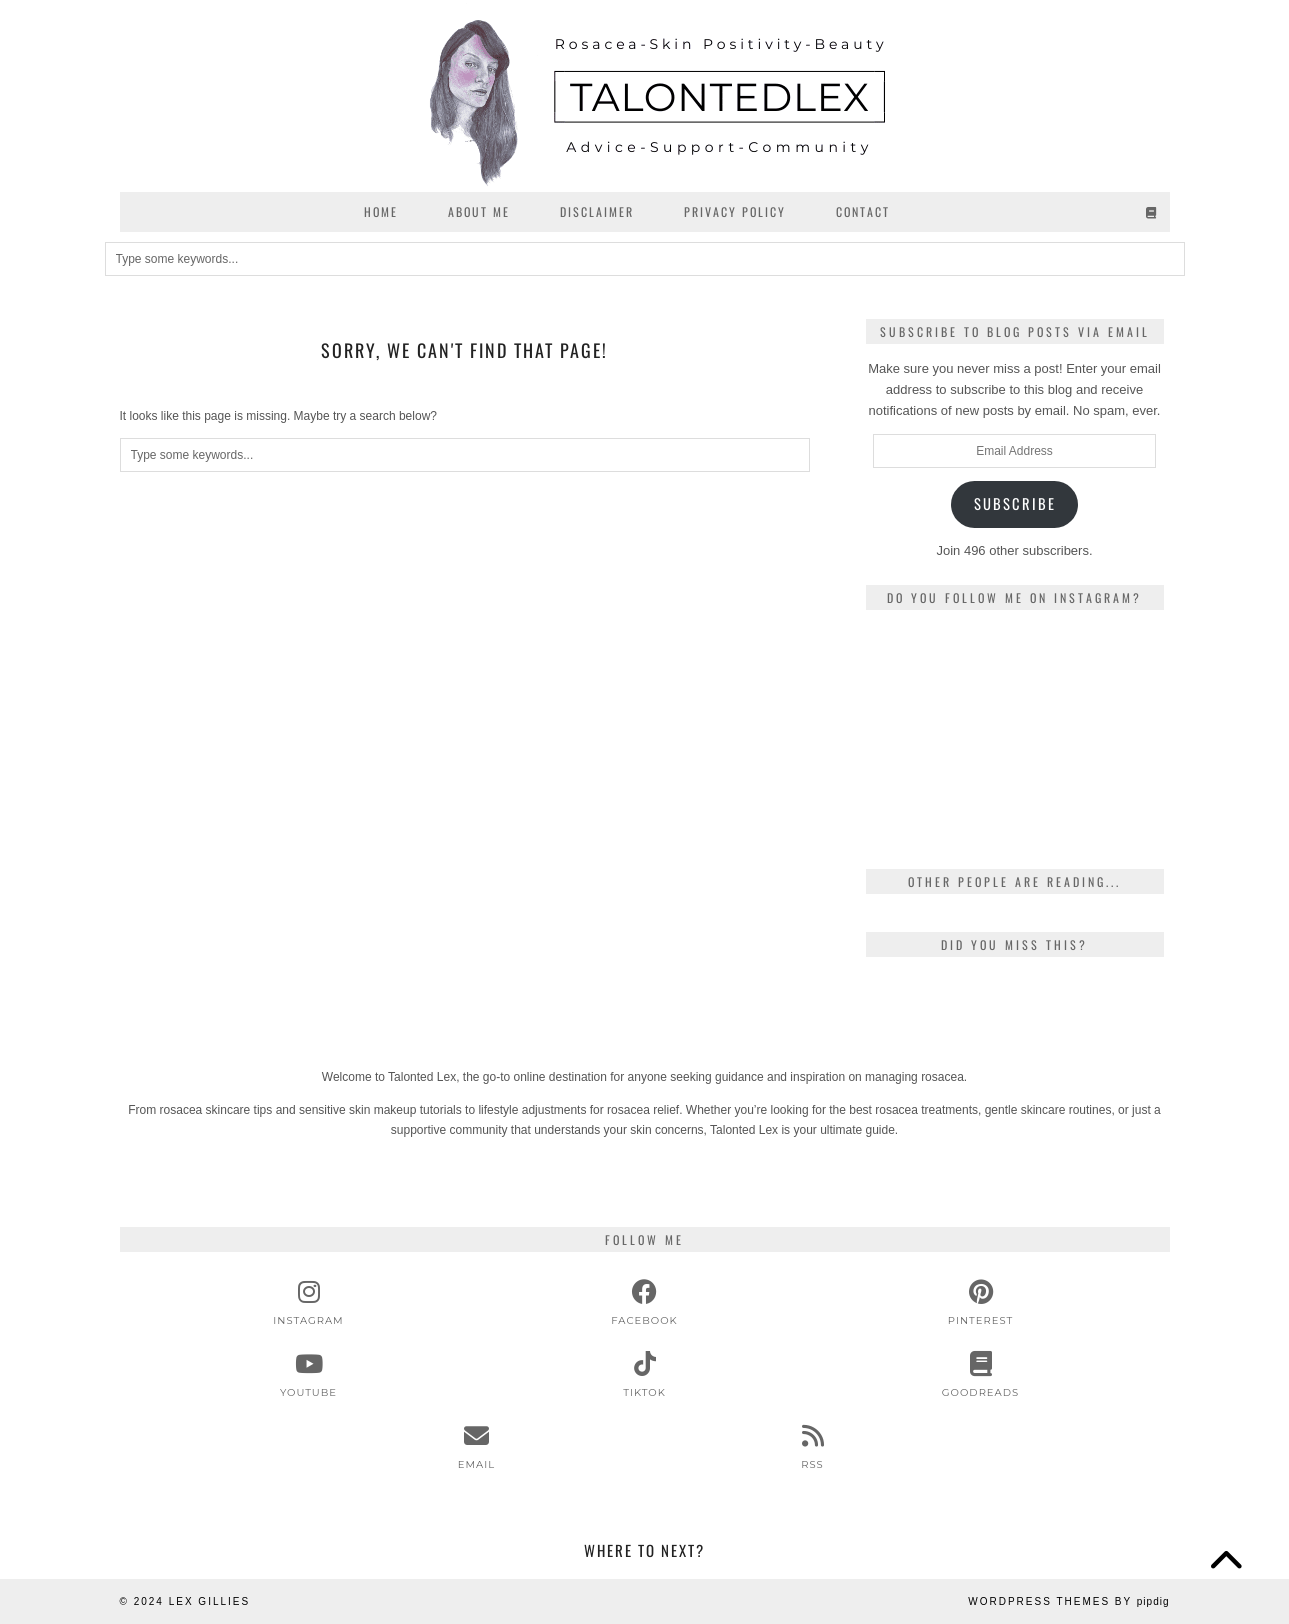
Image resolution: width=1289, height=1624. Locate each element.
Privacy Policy (735, 211)
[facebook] (645, 1303)
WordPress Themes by (1068, 1601)
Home (381, 211)
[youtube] (309, 1375)
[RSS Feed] (813, 1447)
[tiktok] (645, 1375)
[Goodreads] (1152, 212)
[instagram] (309, 1303)
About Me (479, 211)
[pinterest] (981, 1303)
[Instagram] (915, 674)
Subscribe (1015, 503)
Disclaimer (597, 211)
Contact (863, 211)
